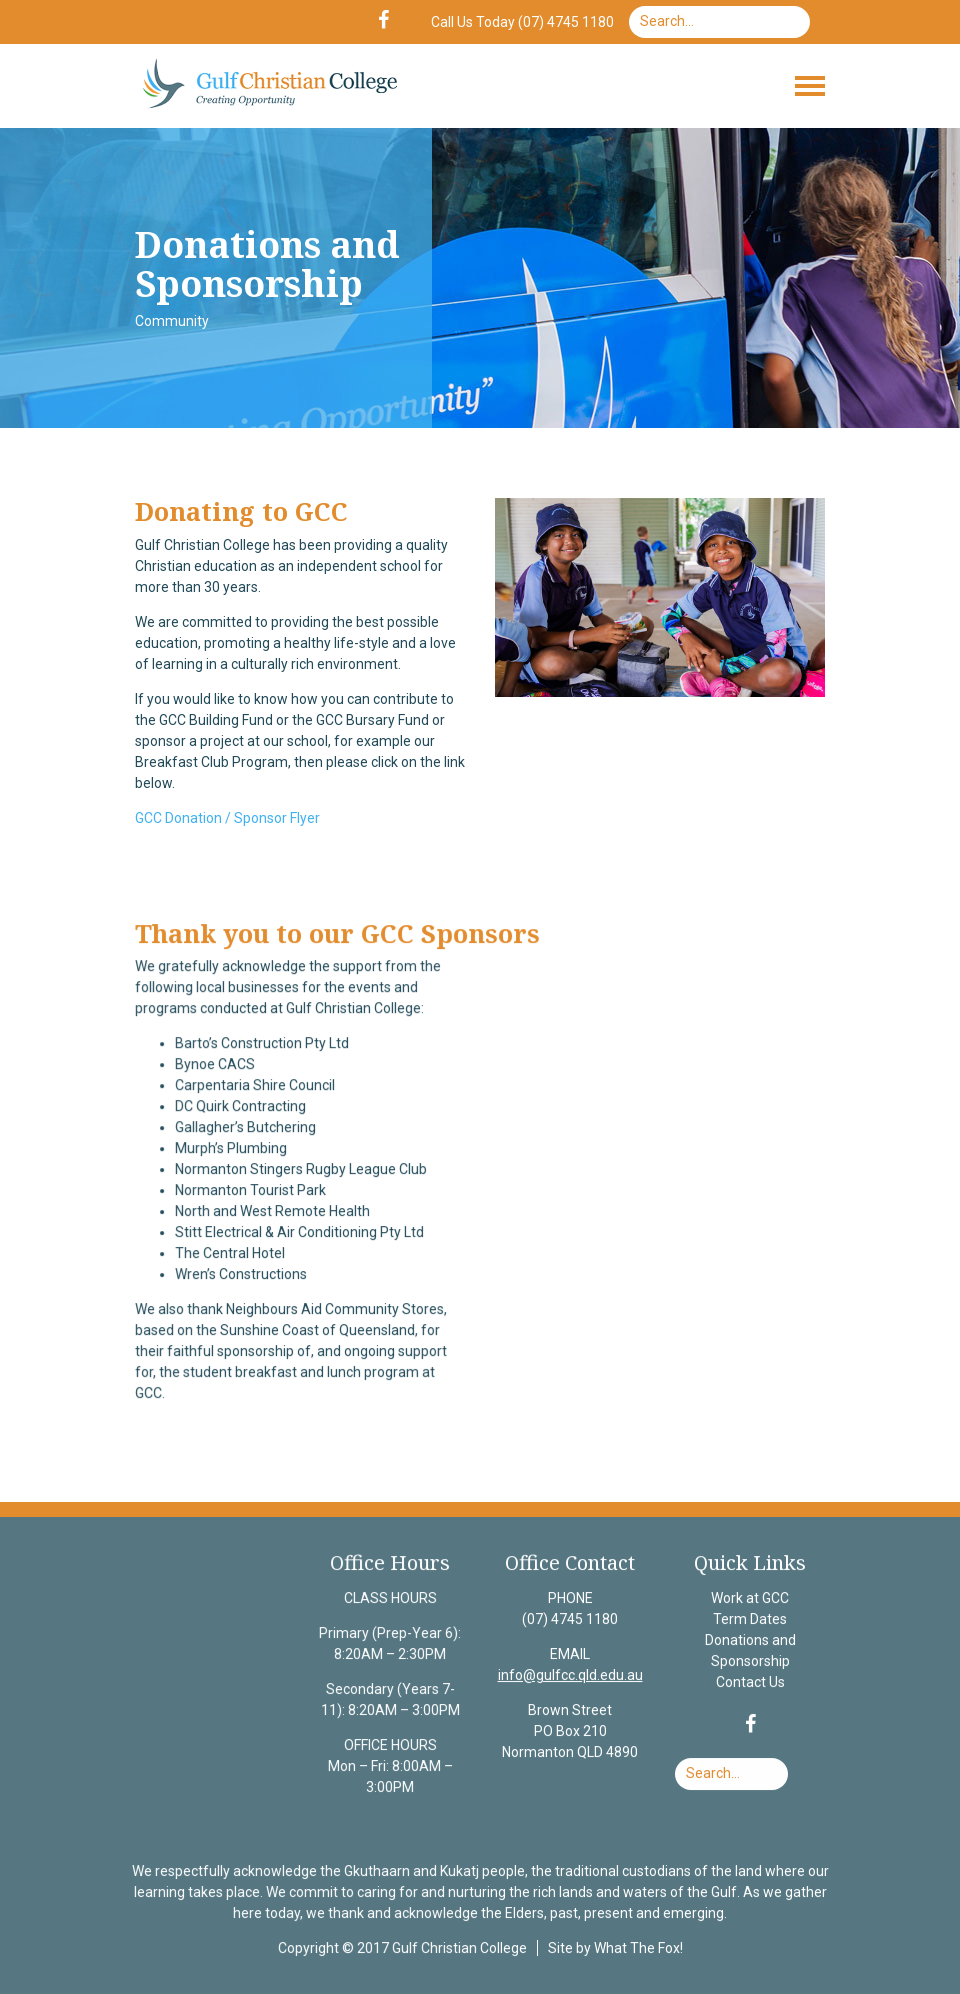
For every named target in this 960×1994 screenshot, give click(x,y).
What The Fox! (637, 1948)
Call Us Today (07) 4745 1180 (522, 22)
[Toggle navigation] (810, 86)
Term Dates (747, 1621)
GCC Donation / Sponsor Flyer (227, 818)
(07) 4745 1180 (569, 1621)
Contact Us (748, 1684)
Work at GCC (747, 1601)
